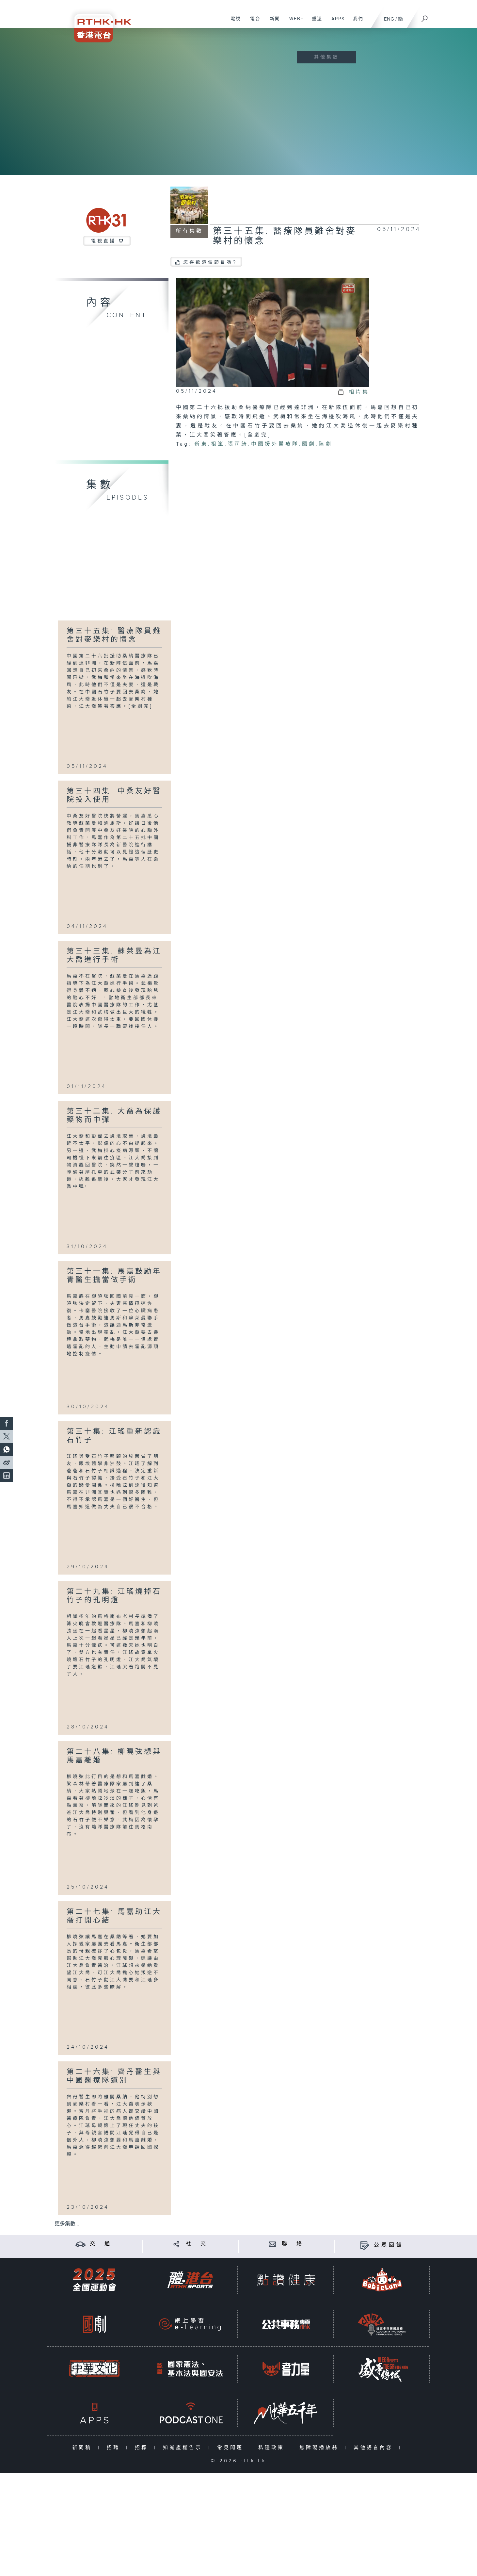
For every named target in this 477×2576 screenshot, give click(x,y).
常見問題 (231, 2448)
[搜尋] (425, 16)
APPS (335, 22)
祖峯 (218, 444)
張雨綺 (238, 444)
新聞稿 (83, 2448)
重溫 (314, 22)
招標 (143, 2448)
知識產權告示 (184, 2448)
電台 (253, 22)
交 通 (101, 2244)
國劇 (309, 444)
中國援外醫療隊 (275, 444)
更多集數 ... (68, 2224)
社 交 (197, 2244)
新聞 (272, 22)
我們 (355, 22)
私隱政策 (272, 2448)
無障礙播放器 (320, 2448)
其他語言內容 (375, 2448)
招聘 (115, 2448)
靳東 (201, 444)
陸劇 (325, 444)
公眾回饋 (389, 2245)
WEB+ (294, 22)
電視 (233, 22)
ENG (389, 19)
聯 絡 (293, 2244)
